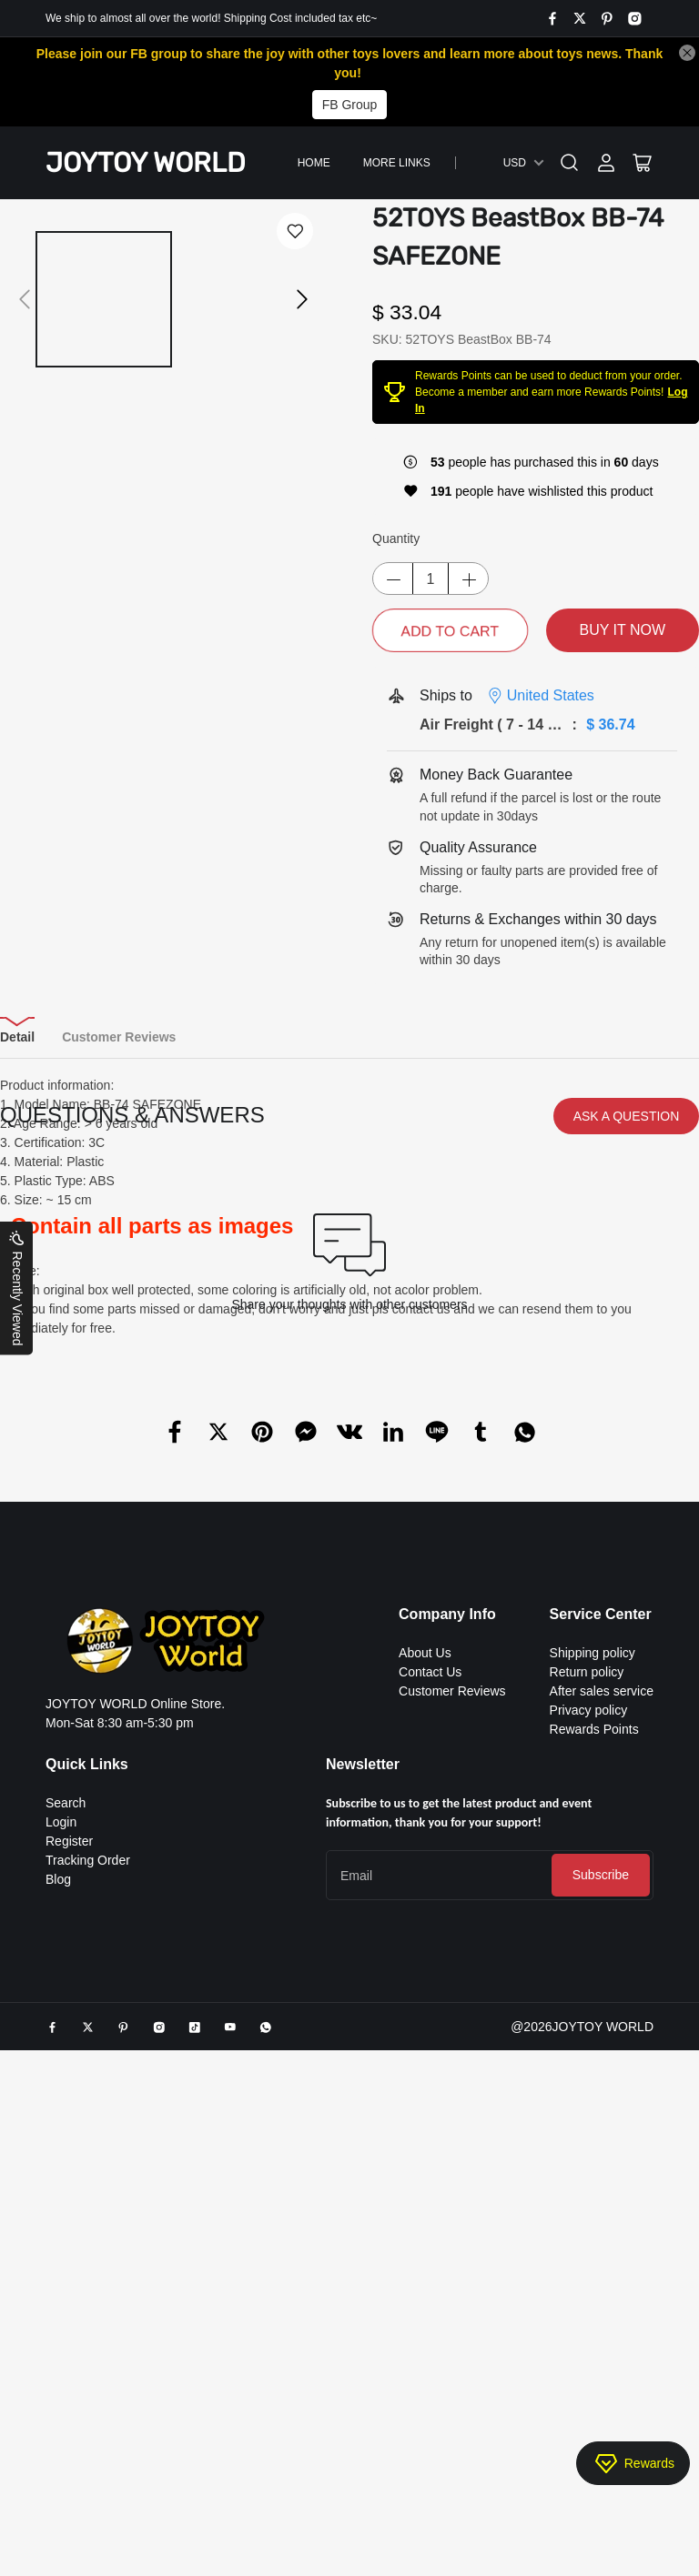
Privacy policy (589, 2005)
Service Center (601, 1909)
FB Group (350, 104)
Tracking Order (88, 2155)
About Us (425, 1948)
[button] (24, 318)
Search (66, 2098)
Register (69, 2136)
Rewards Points (594, 2025)
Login (61, 2117)
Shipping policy (592, 1948)
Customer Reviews (452, 1986)
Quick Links (87, 2060)
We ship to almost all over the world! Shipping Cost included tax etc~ (211, 18)
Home (314, 162)
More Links (397, 162)
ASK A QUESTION (626, 1411)
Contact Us (430, 1967)
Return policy (587, 1967)
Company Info (447, 1909)
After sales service (601, 1986)
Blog (58, 2175)
